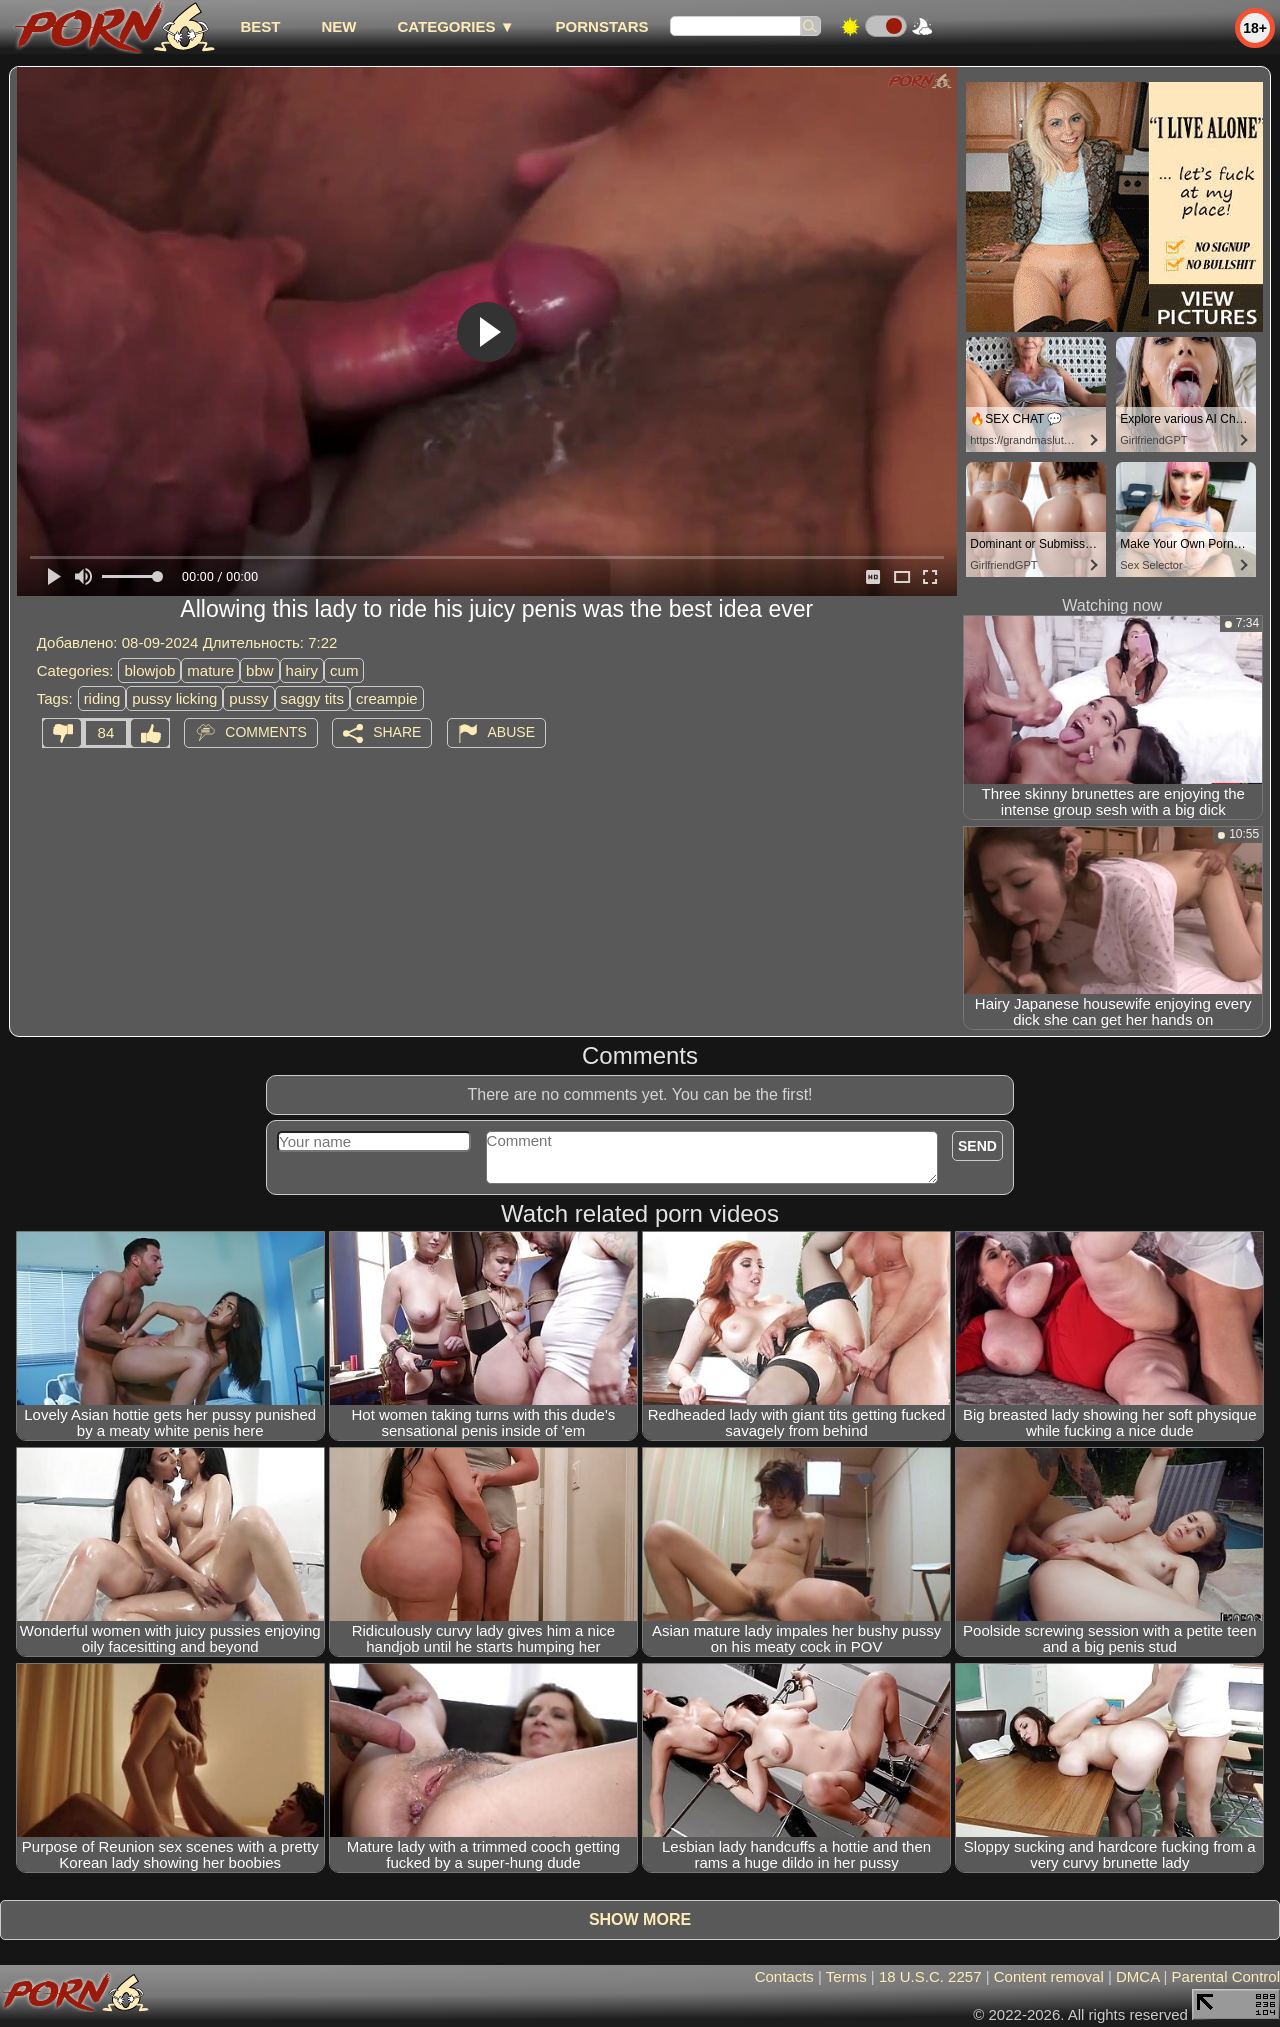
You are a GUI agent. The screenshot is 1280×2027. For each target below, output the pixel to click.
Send (977, 1146)
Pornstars (602, 26)
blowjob (149, 670)
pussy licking (174, 698)
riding (102, 698)
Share (397, 732)
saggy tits (312, 698)
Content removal (1049, 1976)
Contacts (784, 1976)
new (338, 26)
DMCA (1137, 1976)
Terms (846, 1976)
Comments (266, 732)
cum (344, 670)
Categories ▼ (455, 26)
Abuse (511, 732)
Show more (640, 1919)
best (260, 26)
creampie (387, 698)
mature (210, 670)
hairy (302, 670)
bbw (260, 670)
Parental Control (1226, 1976)
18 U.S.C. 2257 (930, 1976)
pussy (248, 698)
